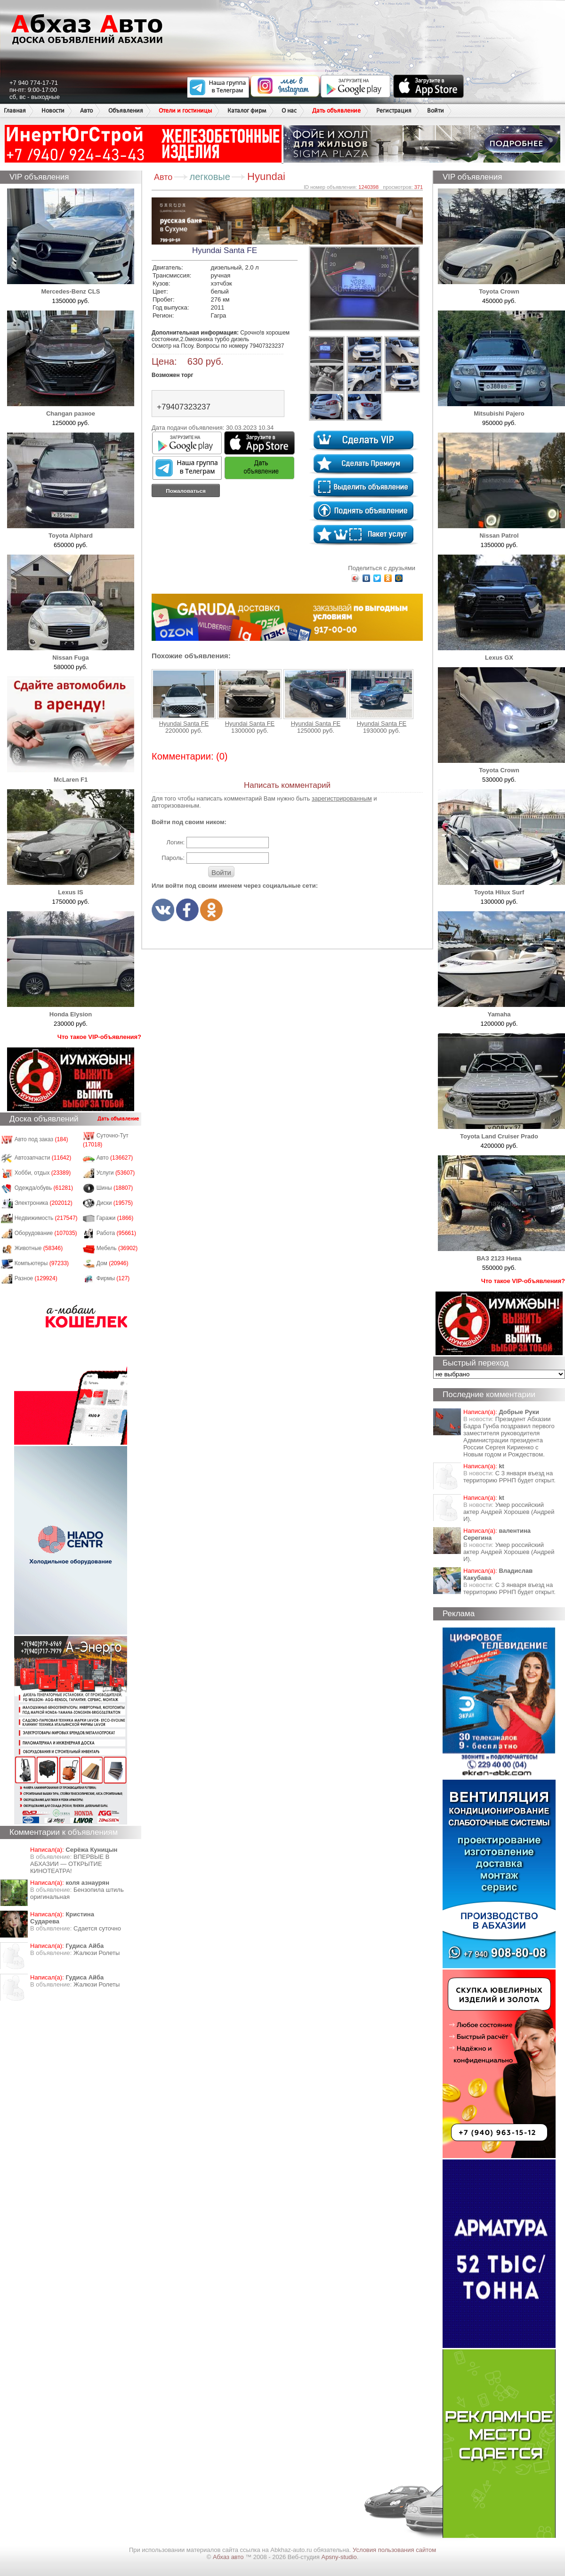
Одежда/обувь (44, 1188)
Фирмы (113, 1278)
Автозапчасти (43, 1157)
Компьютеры (42, 1263)
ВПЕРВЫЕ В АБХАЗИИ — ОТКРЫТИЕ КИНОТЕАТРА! (70, 1863)
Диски (115, 1203)
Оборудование (46, 1233)
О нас (289, 110)
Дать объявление (336, 110)
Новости (53, 110)
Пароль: (173, 857)
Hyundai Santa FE (184, 698)
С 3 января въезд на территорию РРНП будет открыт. (509, 1477)
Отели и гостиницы (185, 110)
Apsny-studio (338, 2556)
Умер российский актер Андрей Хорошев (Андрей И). (509, 1511)
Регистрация (394, 110)
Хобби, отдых (43, 1172)
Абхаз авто (229, 2556)
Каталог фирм (246, 110)
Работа (116, 1233)
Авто (86, 110)
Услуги (116, 1172)
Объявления (125, 110)
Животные (39, 1248)
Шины (115, 1188)
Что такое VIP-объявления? (99, 1036)
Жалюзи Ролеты (96, 1952)
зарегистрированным (342, 798)
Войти (435, 110)
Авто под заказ (41, 1139)
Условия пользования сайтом (394, 2549)
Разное (36, 1278)
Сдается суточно (97, 1928)
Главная (15, 110)
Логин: (175, 842)
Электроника (44, 1203)
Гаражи (115, 1218)
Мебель (117, 1248)
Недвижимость (46, 1218)
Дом (113, 1263)
